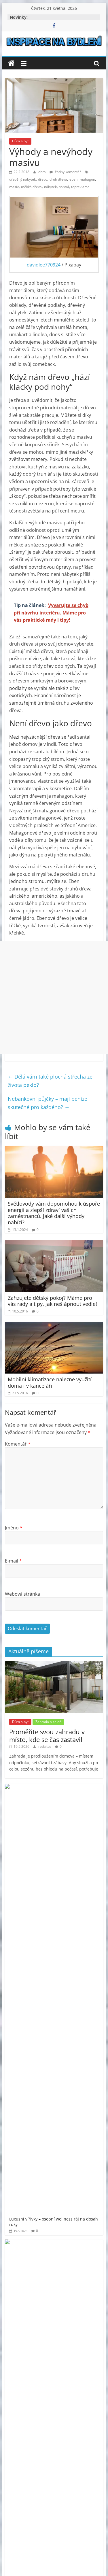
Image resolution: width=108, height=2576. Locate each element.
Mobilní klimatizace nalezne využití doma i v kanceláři (50, 1382)
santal (64, 186)
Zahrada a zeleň (48, 1721)
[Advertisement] (54, 997)
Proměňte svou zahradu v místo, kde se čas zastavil (47, 1735)
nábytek (50, 186)
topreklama (80, 186)
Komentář (18, 1444)
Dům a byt (20, 141)
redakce (45, 1746)
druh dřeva (58, 179)
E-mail (13, 1561)
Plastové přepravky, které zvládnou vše (69, 1883)
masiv (14, 186)
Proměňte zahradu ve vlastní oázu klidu (66, 1822)
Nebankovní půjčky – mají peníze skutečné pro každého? (47, 1103)
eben (73, 179)
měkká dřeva (31, 186)
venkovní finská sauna (67, 2211)
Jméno (13, 1528)
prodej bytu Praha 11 (58, 2175)
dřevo (42, 179)
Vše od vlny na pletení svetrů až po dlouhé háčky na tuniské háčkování (70, 1978)
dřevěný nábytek (22, 179)
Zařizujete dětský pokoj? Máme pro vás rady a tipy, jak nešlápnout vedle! (52, 1301)
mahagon (87, 179)
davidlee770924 (43, 265)
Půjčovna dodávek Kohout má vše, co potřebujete (70, 1945)
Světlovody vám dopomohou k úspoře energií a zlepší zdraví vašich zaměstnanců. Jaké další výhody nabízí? (54, 1213)
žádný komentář (65, 171)
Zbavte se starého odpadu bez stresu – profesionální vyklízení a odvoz (70, 1916)
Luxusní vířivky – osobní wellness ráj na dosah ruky (71, 1792)
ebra (42, 171)
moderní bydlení (75, 2151)
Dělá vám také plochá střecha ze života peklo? (50, 1080)
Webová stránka (22, 1594)
